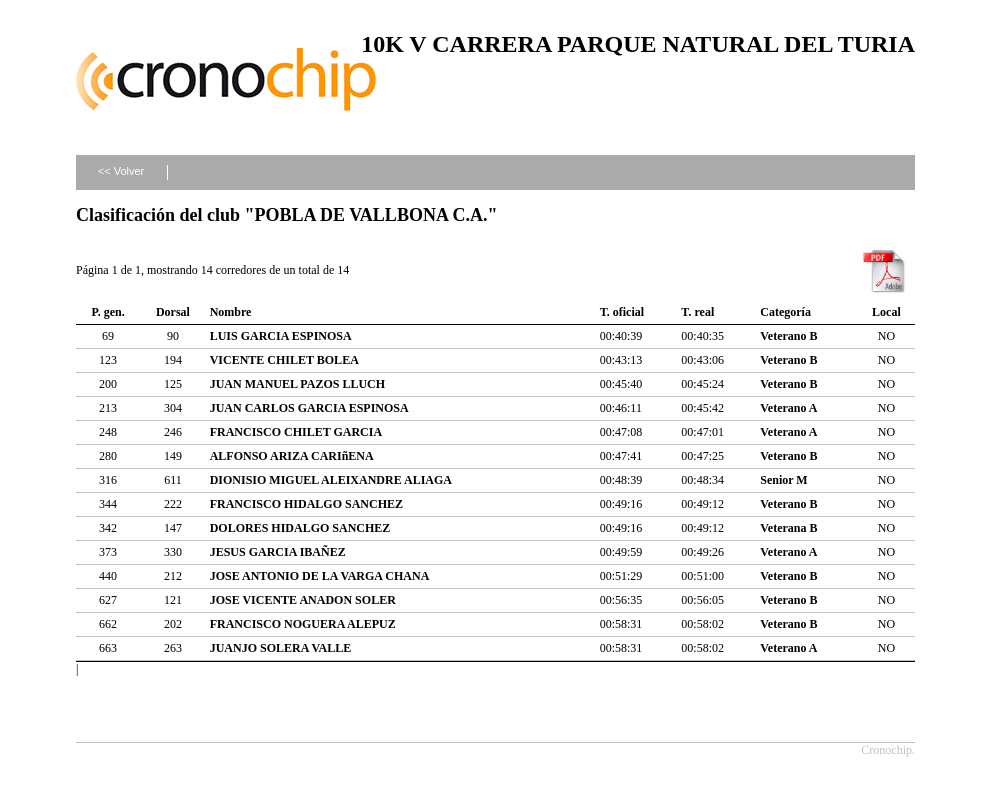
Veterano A (788, 408)
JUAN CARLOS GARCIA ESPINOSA (309, 408)
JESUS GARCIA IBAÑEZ (278, 552)
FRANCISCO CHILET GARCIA (296, 432)
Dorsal (173, 312)
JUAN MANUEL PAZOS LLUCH (297, 384)
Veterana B (788, 528)
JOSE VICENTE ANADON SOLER (303, 600)
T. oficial (622, 312)
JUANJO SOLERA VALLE (281, 648)
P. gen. (107, 312)
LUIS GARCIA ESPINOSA (281, 336)
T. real (697, 312)
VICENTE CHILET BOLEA (284, 360)
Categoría (785, 312)
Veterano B (788, 336)
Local (886, 312)
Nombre (231, 312)
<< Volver (121, 171)
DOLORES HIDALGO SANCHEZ (300, 528)
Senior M (783, 480)
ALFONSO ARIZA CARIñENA (292, 456)
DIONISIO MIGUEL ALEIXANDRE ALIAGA (331, 480)
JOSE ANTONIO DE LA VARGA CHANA (320, 576)
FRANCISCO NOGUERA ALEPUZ (303, 624)
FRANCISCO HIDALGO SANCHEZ (306, 504)
